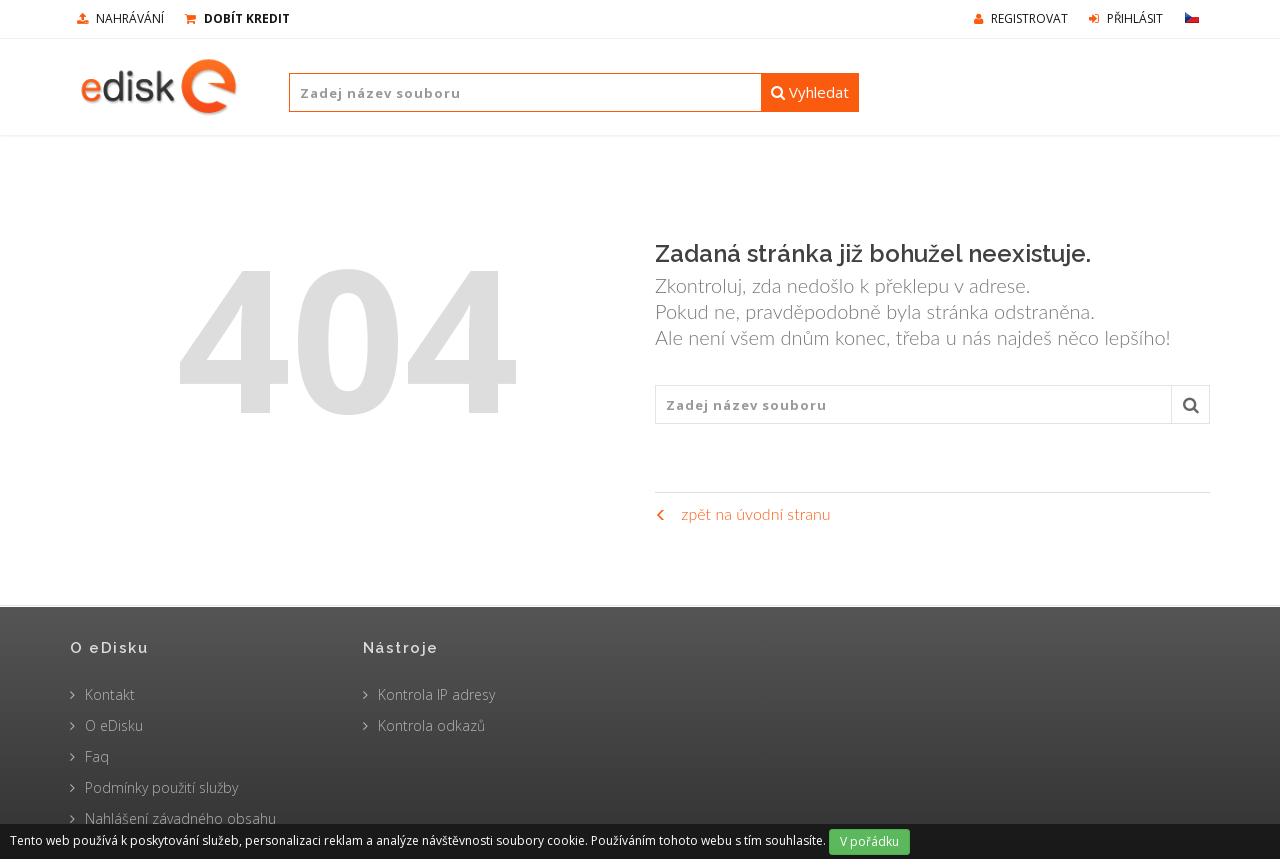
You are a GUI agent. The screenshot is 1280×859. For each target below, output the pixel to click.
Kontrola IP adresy (436, 694)
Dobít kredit (237, 18)
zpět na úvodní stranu (742, 513)
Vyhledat (810, 92)
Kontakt (110, 694)
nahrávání (120, 18)
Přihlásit (1126, 18)
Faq (97, 756)
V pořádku (869, 841)
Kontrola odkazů (431, 725)
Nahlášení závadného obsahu (180, 818)
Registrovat (1021, 18)
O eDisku (114, 725)
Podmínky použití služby (161, 787)
